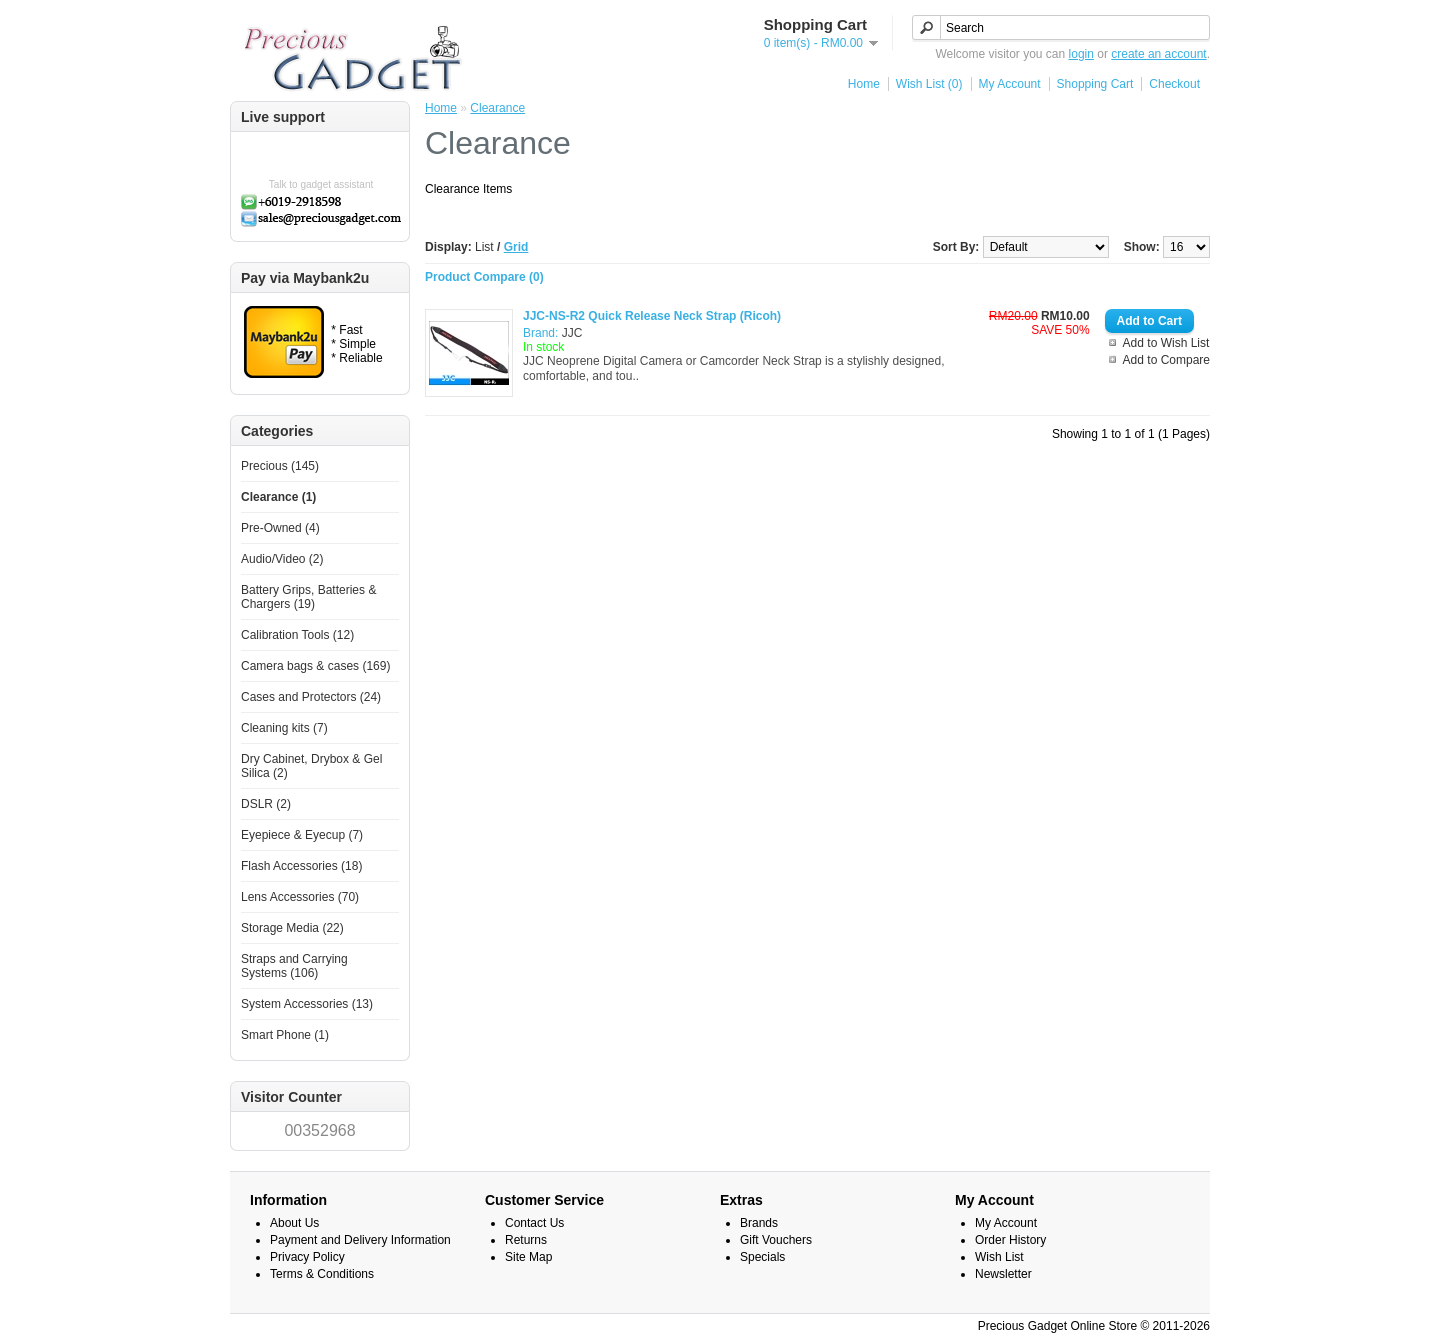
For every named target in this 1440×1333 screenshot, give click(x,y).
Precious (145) (280, 466)
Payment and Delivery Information (360, 1240)
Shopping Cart (1095, 84)
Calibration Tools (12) (297, 635)
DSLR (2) (266, 804)
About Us (294, 1223)
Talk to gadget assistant (321, 184)
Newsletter (1003, 1274)
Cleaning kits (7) (284, 728)
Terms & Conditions (322, 1274)
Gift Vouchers (776, 1240)
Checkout (1174, 84)
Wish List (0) (929, 84)
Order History (1010, 1240)
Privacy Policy (307, 1257)
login (1081, 54)
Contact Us (534, 1223)
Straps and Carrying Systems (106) (294, 966)
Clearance (497, 108)
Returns (526, 1240)
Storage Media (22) (292, 928)
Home (864, 84)
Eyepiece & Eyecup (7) (302, 835)
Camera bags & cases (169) (315, 666)
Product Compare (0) (484, 277)
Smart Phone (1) (285, 1035)
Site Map (528, 1257)
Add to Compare (1166, 360)
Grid (516, 247)
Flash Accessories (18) (301, 866)
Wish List (999, 1257)
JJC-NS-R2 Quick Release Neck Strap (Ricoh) (652, 316)
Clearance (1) (278, 497)
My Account (1010, 84)
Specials (762, 1257)
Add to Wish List (1166, 343)
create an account (1158, 54)
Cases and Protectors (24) (311, 697)
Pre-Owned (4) (280, 528)
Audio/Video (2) (282, 559)
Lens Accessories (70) (300, 897)
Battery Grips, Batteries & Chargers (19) (308, 597)
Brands (759, 1223)
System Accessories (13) (307, 1004)
